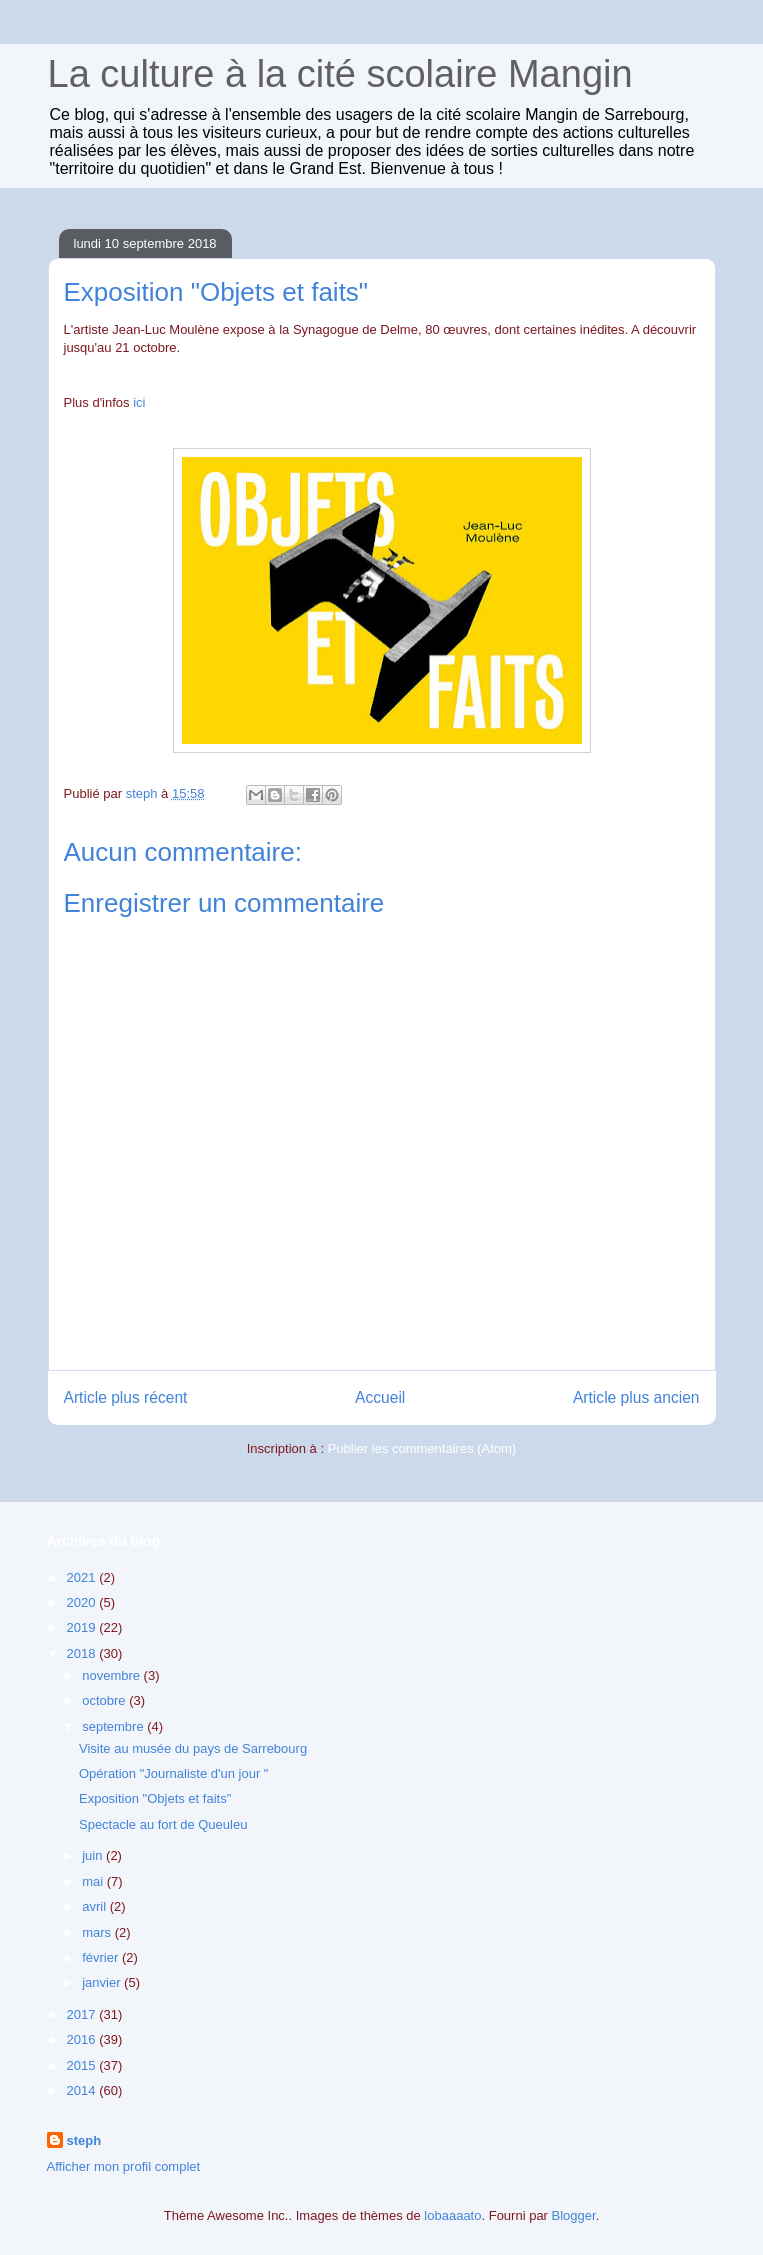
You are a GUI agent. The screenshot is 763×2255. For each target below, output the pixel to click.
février (102, 1957)
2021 (83, 1577)
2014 (83, 2090)
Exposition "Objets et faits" (155, 1798)
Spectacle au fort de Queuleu (163, 1824)
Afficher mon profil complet (124, 2166)
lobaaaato (452, 2215)
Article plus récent (126, 1397)
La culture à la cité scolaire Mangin (340, 74)
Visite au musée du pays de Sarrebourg (193, 1748)
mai (94, 1881)
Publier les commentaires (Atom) (422, 1448)
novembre (112, 1675)
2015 (83, 2065)
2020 (83, 1602)
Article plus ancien (636, 1397)
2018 (83, 1653)
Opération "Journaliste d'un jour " (173, 1773)
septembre (114, 1726)
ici (139, 402)
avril (95, 1906)
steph (84, 2140)
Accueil (380, 1397)
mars (98, 1932)
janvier (103, 1982)
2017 (83, 2014)
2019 (83, 1627)
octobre (105, 1700)
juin (94, 1855)
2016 (83, 2039)
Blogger (574, 2215)
